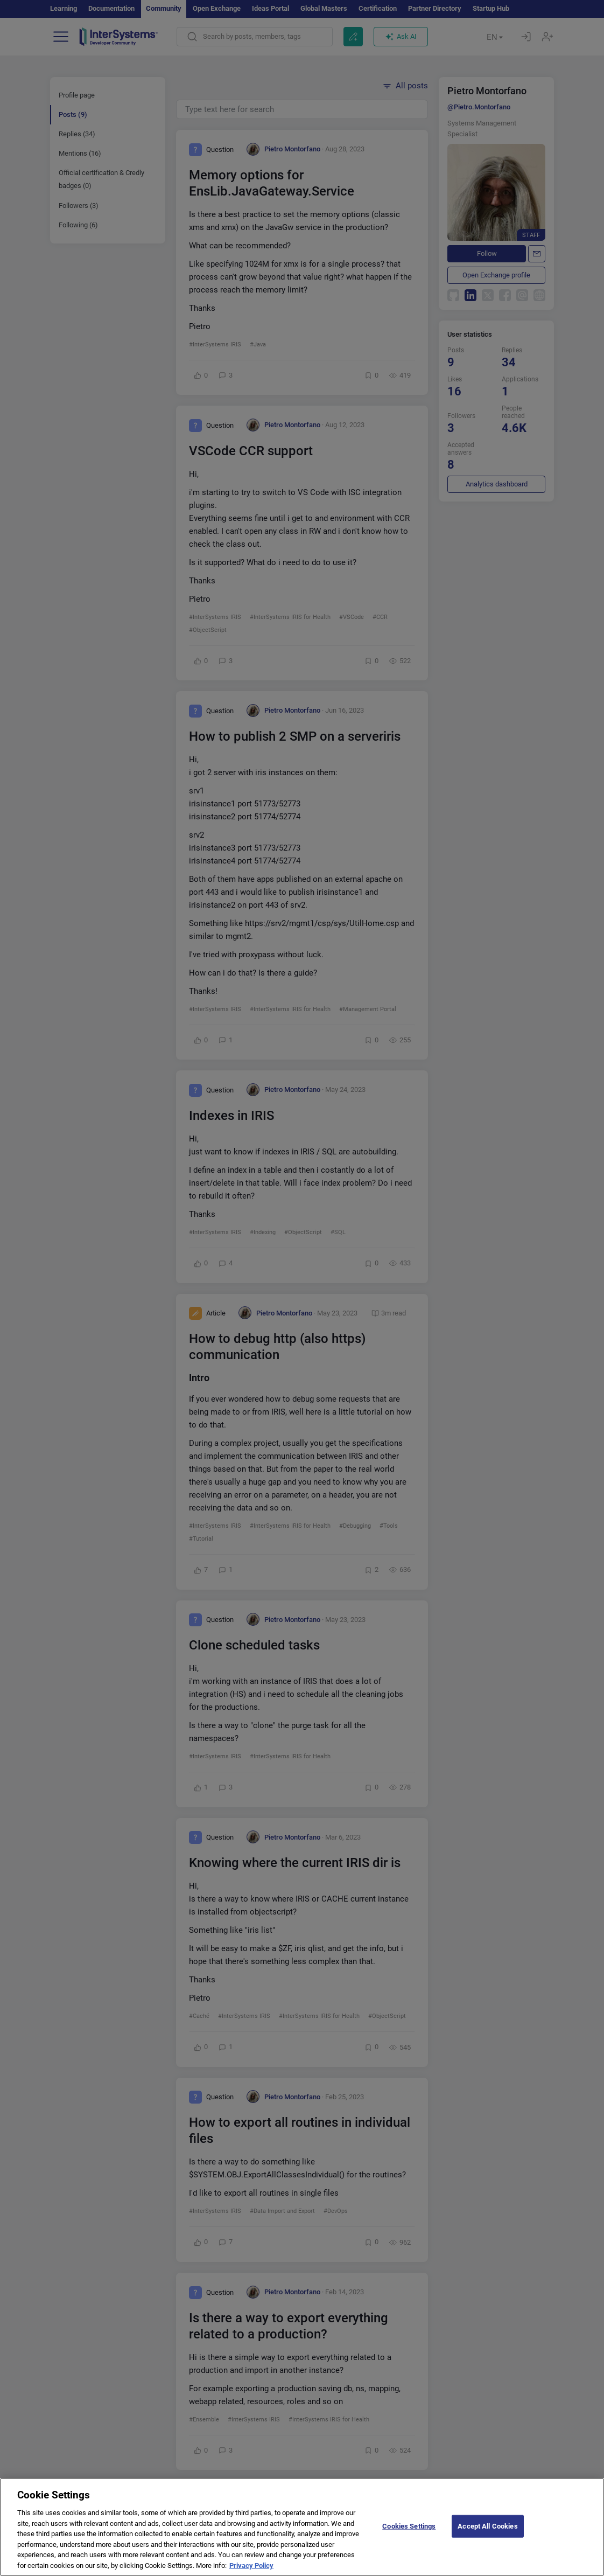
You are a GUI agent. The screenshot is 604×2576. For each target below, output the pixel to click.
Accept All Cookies (487, 2538)
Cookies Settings (409, 2538)
